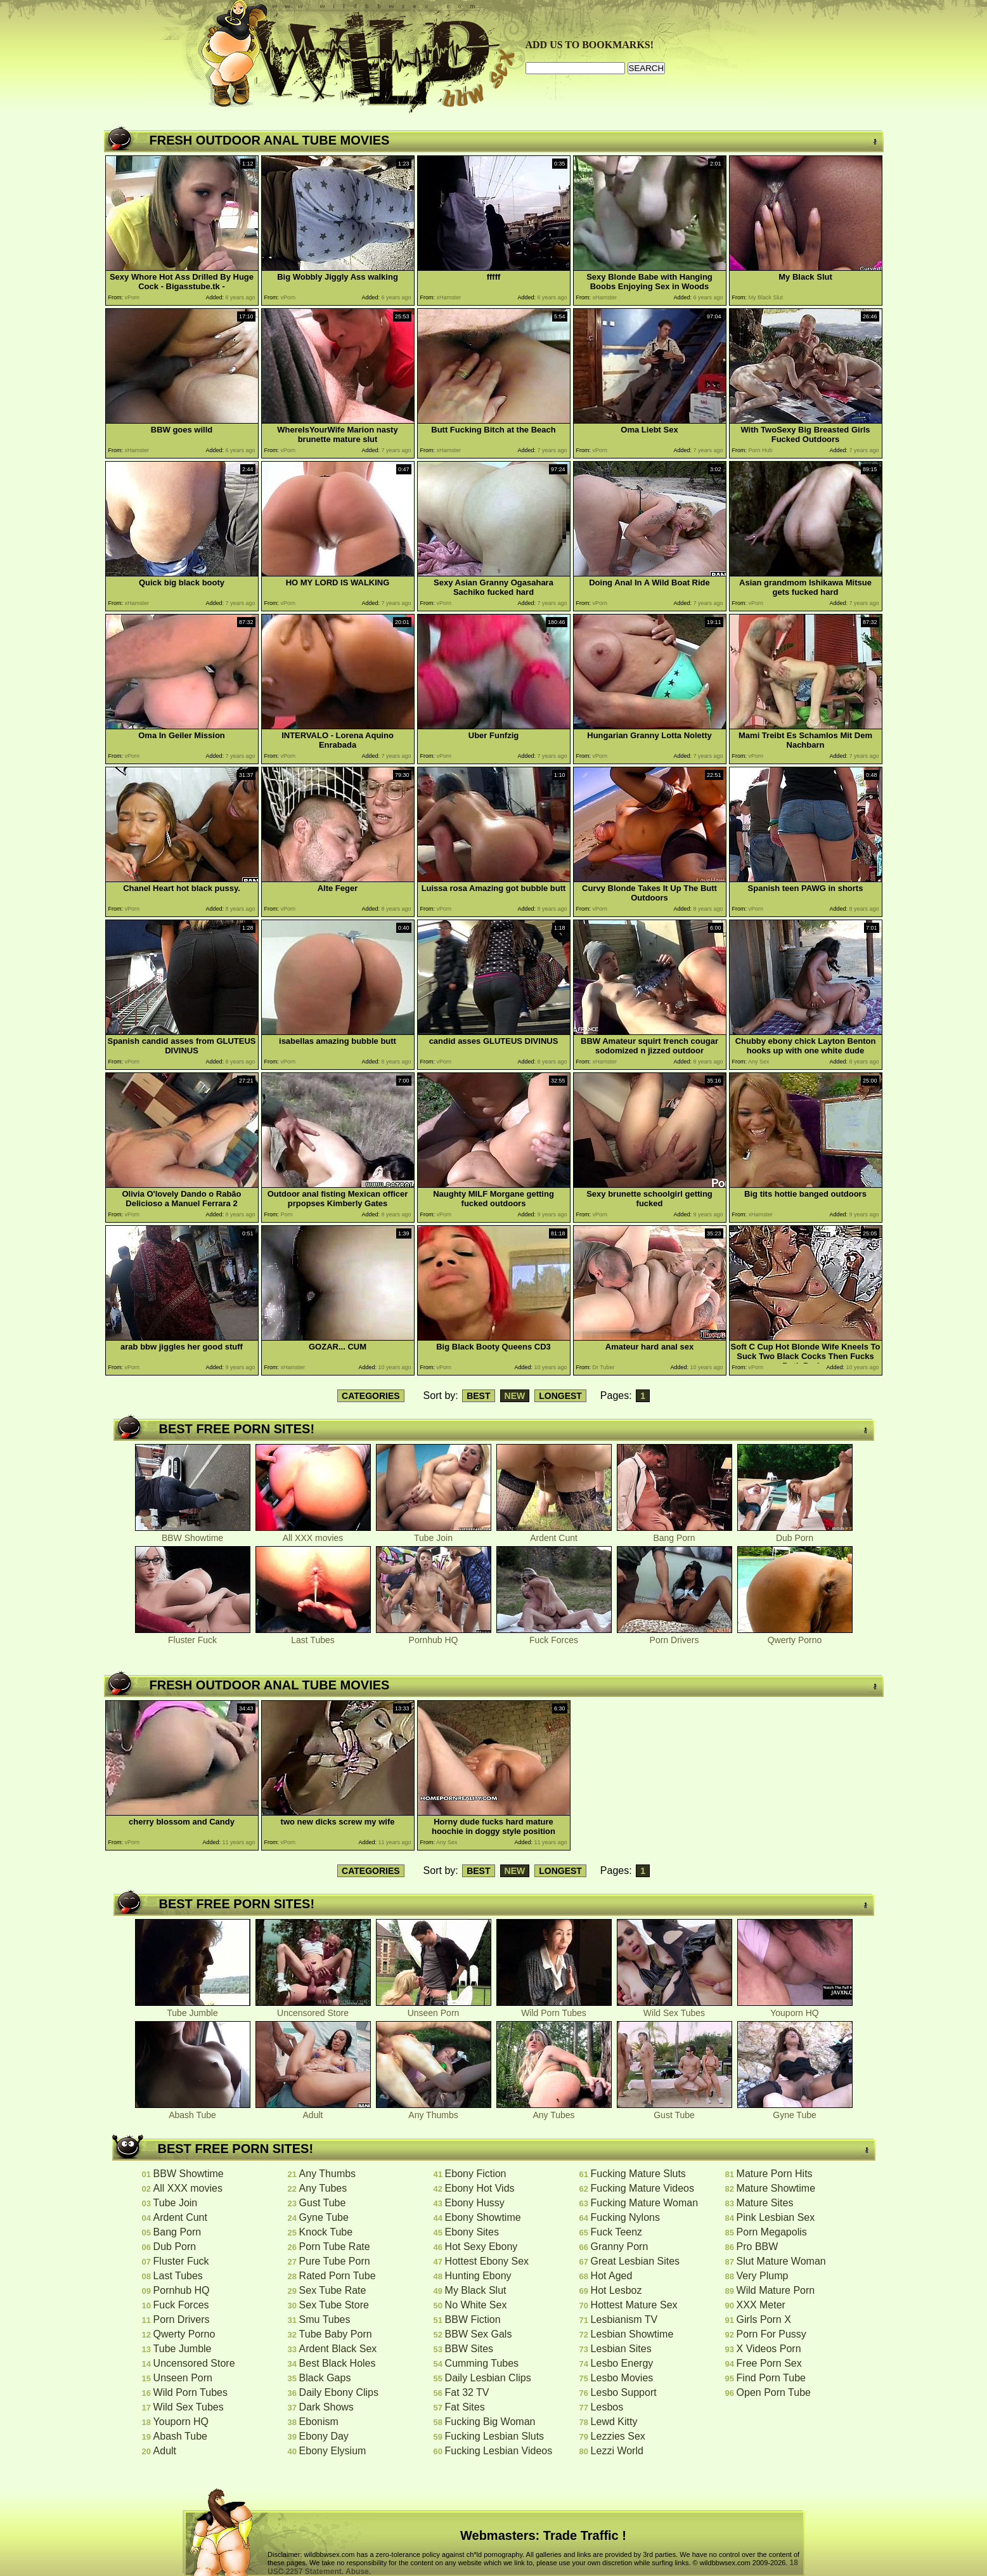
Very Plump (763, 2275)
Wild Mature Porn (776, 2290)
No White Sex (476, 2305)
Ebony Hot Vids (480, 2188)
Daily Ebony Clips (338, 2392)
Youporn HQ (795, 2009)
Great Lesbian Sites (635, 2261)
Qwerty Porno (795, 1636)
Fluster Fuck (192, 1636)
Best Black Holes (337, 2363)
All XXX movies (313, 1534)
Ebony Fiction (475, 2173)
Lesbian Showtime (632, 2334)
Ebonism (319, 2421)
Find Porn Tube (771, 2377)
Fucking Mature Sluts (638, 2173)
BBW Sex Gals (478, 2334)
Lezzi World (617, 2450)
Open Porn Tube (774, 2392)
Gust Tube (674, 2111)
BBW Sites (469, 2348)
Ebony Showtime (483, 2217)
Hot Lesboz (616, 2290)
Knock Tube (326, 2232)
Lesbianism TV (624, 2319)
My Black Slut (475, 2290)
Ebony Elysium (332, 2450)
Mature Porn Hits (775, 2173)
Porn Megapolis (772, 2232)
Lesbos (607, 2407)
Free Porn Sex (769, 2363)
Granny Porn (619, 2246)
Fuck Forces (554, 1636)
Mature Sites (765, 2202)
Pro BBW (757, 2246)
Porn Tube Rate (334, 2246)
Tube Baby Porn (335, 2334)
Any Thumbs (433, 2111)
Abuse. (358, 2571)
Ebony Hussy (475, 2202)
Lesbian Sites (621, 2348)
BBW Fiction (473, 2319)
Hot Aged (612, 2275)
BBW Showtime (192, 1534)
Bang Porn (674, 1534)
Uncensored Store (313, 2009)
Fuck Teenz (617, 2232)
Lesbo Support (624, 2392)
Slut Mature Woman (781, 2261)
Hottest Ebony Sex (487, 2261)
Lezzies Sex (618, 2436)
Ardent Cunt (554, 1534)
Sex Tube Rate (332, 2290)
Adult (313, 2111)
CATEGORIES (371, 1396)
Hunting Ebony (478, 2275)
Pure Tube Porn (334, 2261)
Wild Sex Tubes (674, 2009)
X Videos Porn (769, 2348)
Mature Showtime (776, 2188)
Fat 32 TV (467, 2392)
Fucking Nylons (625, 2217)
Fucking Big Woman (490, 2421)
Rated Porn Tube (337, 2275)
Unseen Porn (433, 2009)
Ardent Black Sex (338, 2348)
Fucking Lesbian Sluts (495, 2436)
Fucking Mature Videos (642, 2188)
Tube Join (433, 1534)
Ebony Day (324, 2436)
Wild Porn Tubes (554, 2009)
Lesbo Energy (622, 2363)
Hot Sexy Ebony (481, 2246)
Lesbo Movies (622, 2377)
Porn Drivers (674, 1636)
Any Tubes (554, 2111)
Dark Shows (326, 2407)
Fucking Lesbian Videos (499, 2450)
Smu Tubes (325, 2319)
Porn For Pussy (771, 2334)
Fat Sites (465, 2407)
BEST (478, 1396)
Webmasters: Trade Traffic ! (543, 2535)
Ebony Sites (472, 2232)
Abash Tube (192, 2111)
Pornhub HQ (433, 1636)
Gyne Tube (795, 2111)
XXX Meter (761, 2305)
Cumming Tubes (482, 2363)
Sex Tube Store (334, 2305)
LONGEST (560, 1396)
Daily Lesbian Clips (488, 2377)
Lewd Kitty (614, 2421)
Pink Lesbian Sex (776, 2217)
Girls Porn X (764, 2319)
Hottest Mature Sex (634, 2305)
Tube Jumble (192, 2009)
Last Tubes (313, 1636)
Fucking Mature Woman (645, 2202)
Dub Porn (795, 1534)
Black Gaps (325, 2377)
